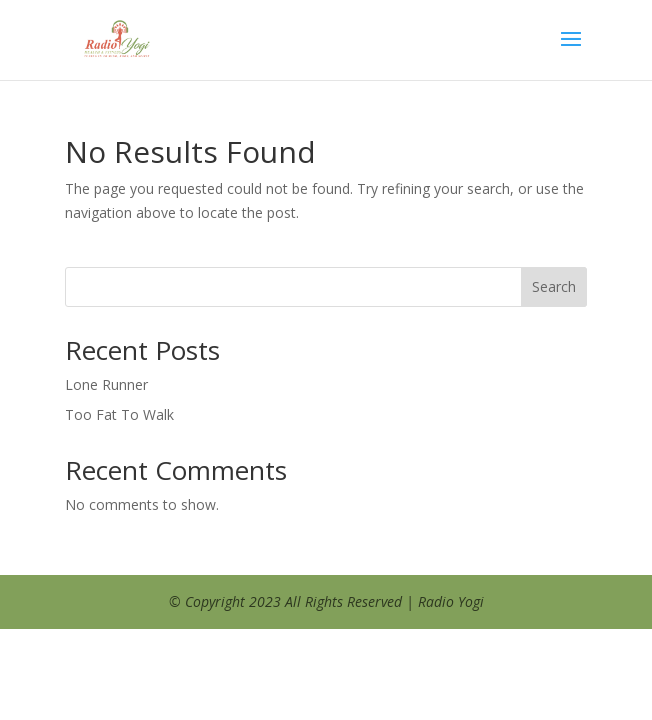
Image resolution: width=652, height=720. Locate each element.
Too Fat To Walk (119, 414)
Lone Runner (106, 384)
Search (554, 286)
